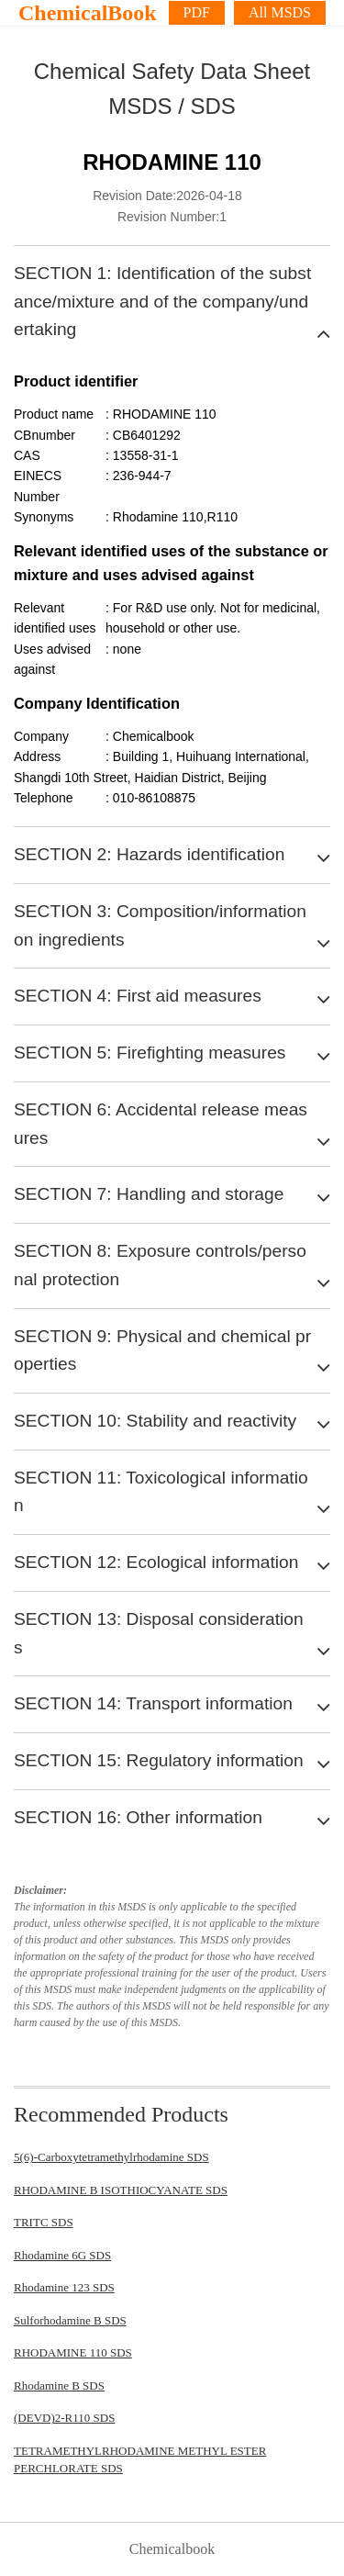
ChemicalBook (87, 13)
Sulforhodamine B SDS (70, 2320)
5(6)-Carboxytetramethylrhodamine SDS (111, 2157)
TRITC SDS (43, 2222)
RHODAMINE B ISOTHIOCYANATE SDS (120, 2190)
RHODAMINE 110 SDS (73, 2352)
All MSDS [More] (280, 12)
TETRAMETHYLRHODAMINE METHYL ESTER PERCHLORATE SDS (140, 2460)
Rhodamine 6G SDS (62, 2255)
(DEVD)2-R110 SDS (64, 2418)
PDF (196, 12)
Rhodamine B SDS (59, 2385)
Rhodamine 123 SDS (64, 2287)
